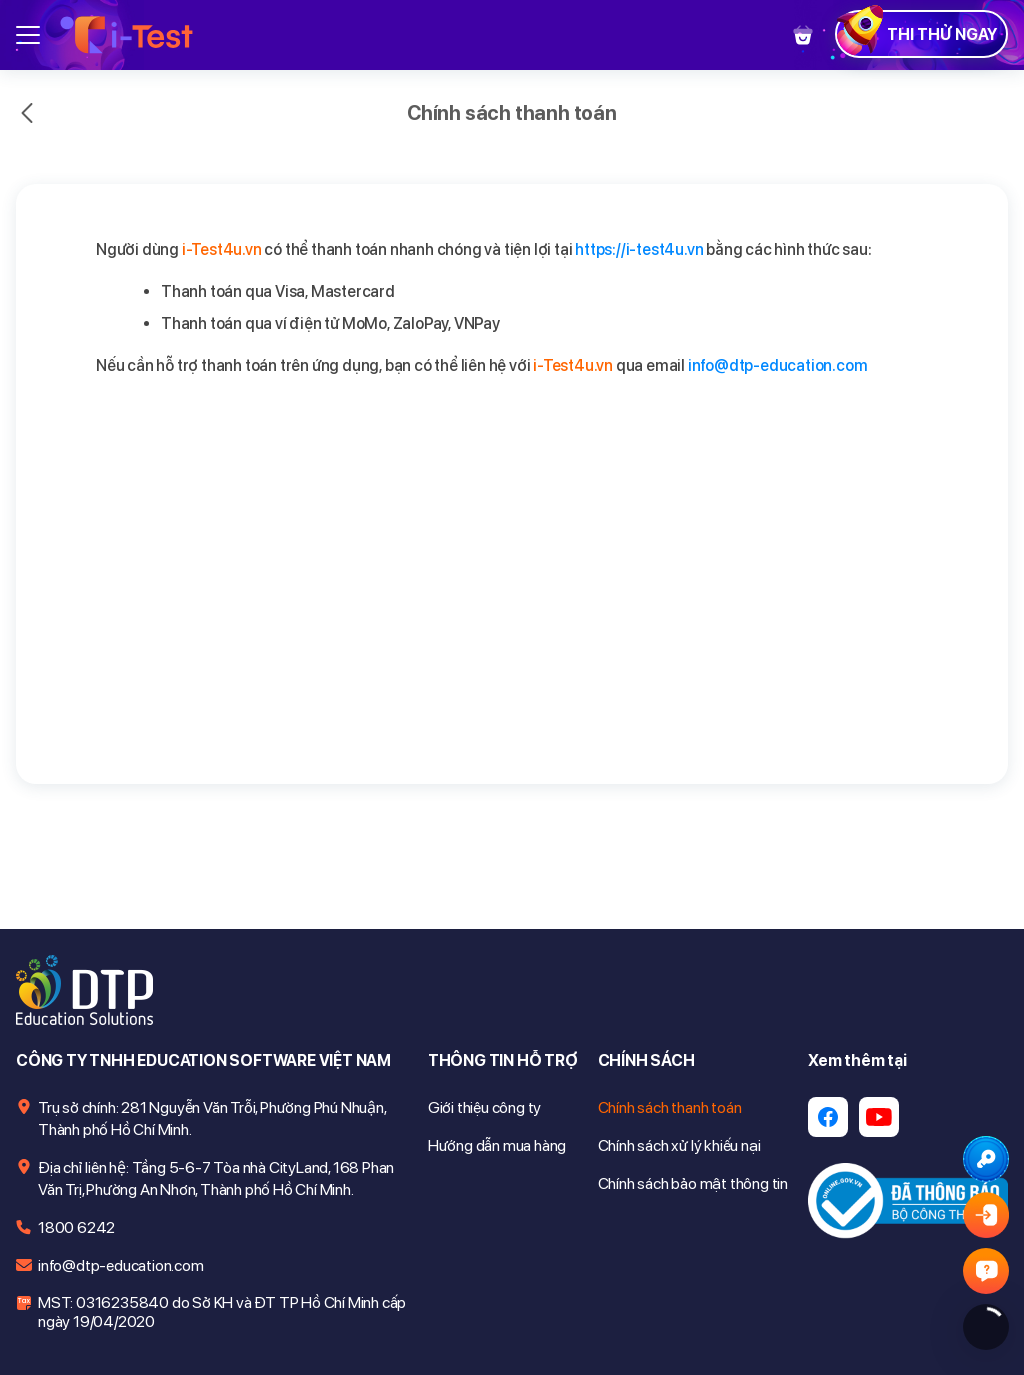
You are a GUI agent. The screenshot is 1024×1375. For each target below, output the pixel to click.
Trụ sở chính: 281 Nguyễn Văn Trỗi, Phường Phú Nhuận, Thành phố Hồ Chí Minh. (212, 1118)
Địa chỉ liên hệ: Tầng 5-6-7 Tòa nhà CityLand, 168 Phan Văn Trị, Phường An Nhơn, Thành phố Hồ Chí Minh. (216, 1178)
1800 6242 (76, 1227)
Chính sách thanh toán (670, 1107)
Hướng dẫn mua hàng (497, 1145)
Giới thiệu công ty (484, 1107)
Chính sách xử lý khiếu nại (679, 1145)
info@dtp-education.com (778, 365)
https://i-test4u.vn (639, 249)
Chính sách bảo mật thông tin (693, 1183)
